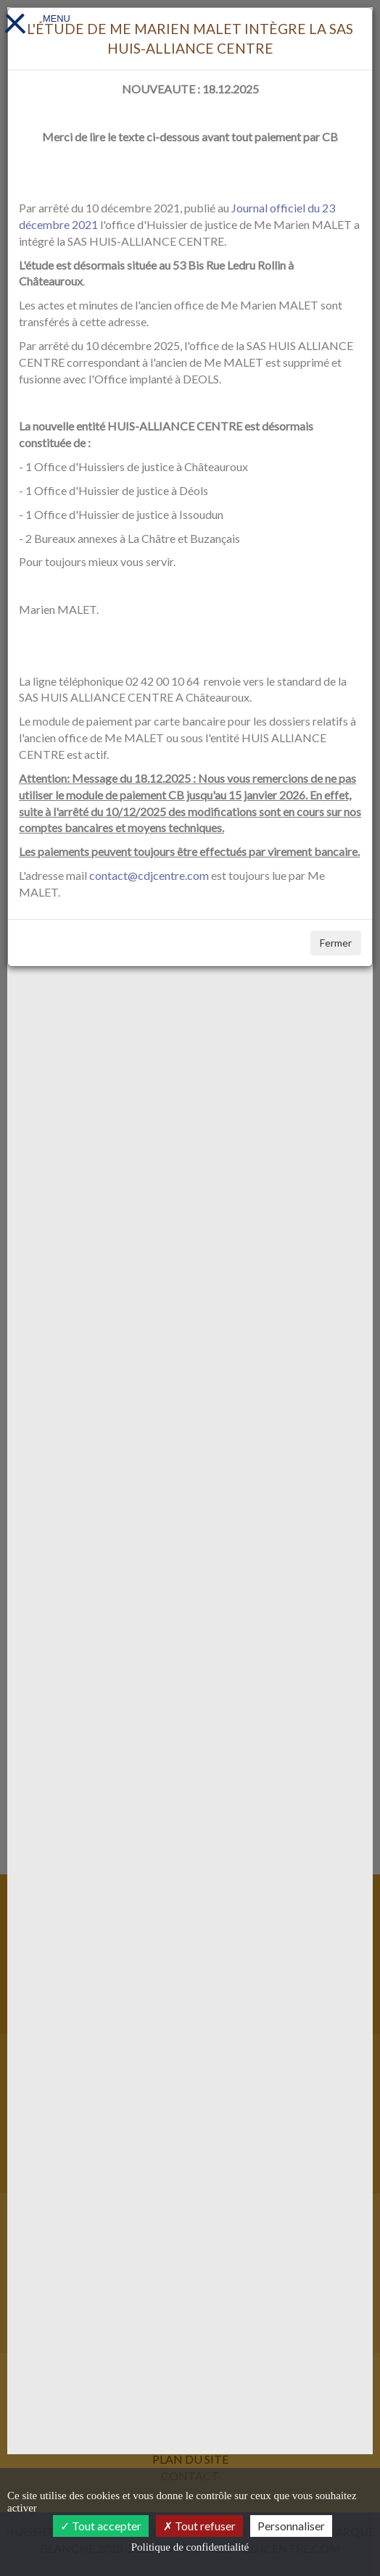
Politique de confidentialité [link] (190, 2547)
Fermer (336, 942)
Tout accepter (100, 2526)
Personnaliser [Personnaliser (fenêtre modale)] (291, 2526)
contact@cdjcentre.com (149, 875)
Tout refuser (199, 2526)
